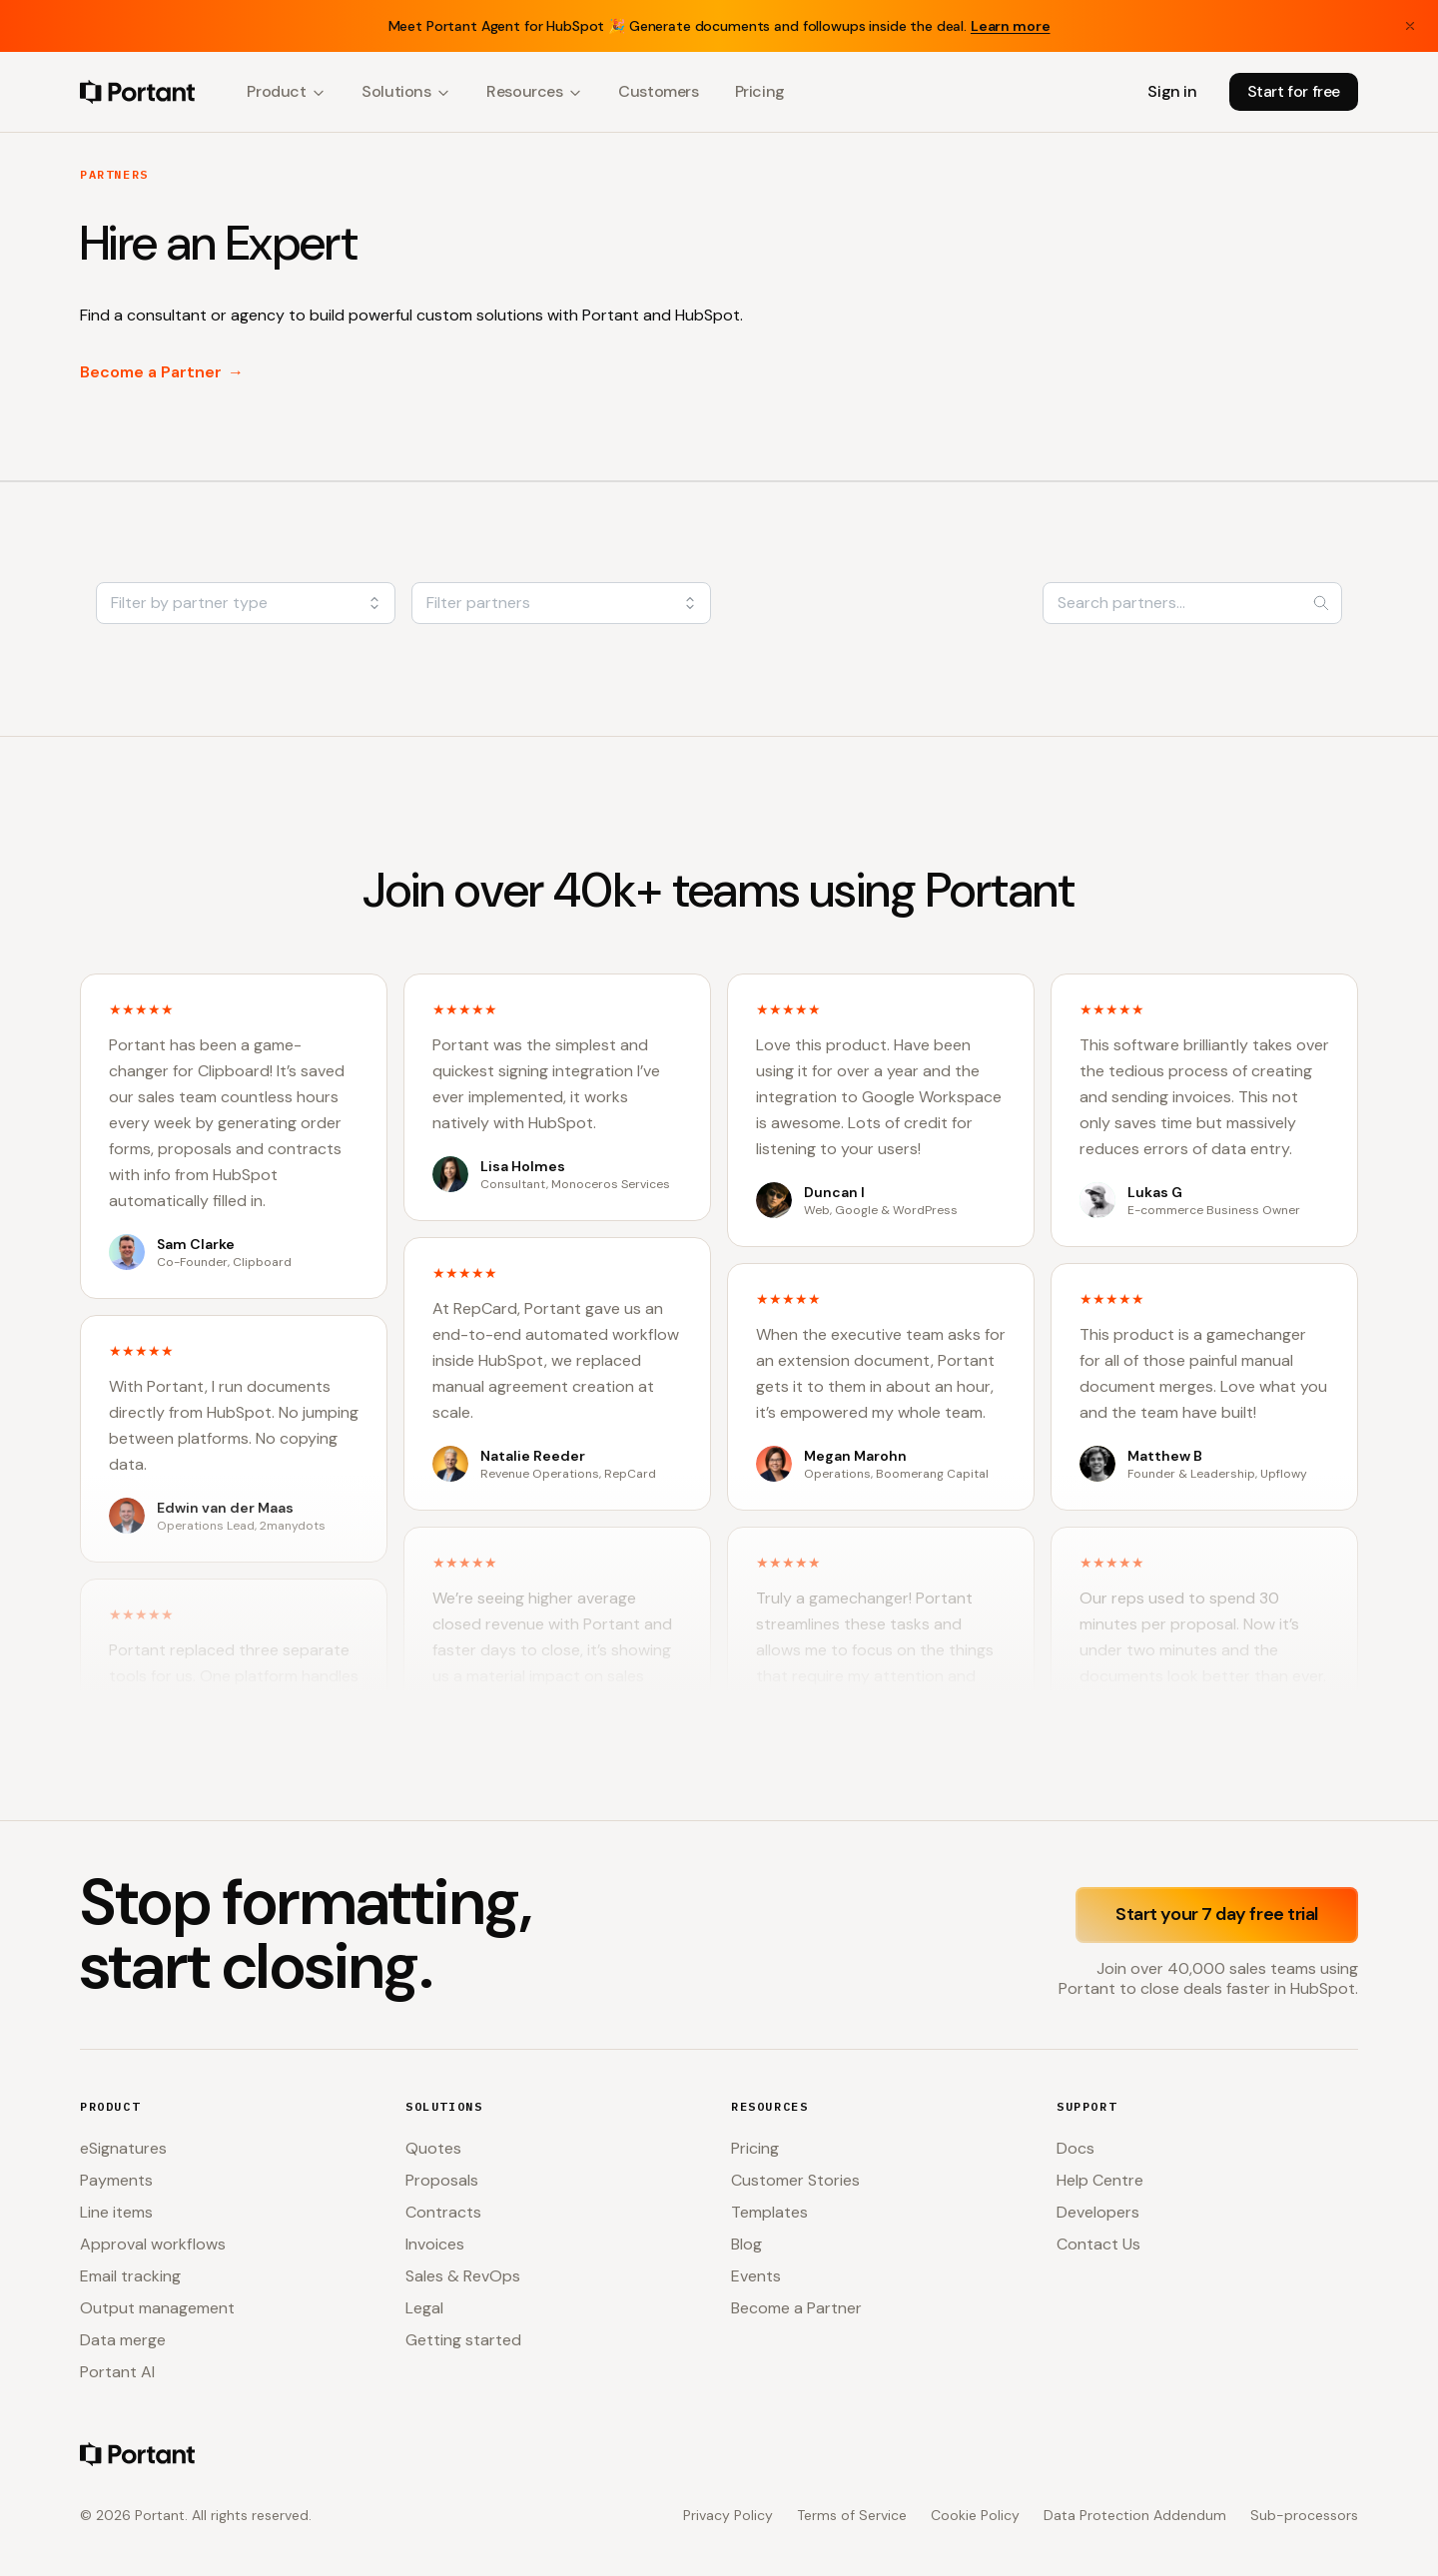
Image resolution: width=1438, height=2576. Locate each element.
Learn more (1011, 26)
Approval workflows (153, 2244)
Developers (1098, 2212)
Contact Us (1098, 2244)
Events (756, 2275)
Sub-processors (1304, 2515)
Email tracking (130, 2275)
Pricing (760, 91)
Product (286, 91)
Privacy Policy (728, 2515)
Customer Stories (795, 2180)
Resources (534, 91)
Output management (157, 2307)
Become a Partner (162, 372)
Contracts (443, 2212)
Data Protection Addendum (1135, 2515)
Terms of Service (852, 2515)
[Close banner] (1410, 26)
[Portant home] (137, 92)
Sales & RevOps (462, 2275)
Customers (658, 91)
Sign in (1171, 91)
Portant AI (117, 2371)
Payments (116, 2180)
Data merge (123, 2339)
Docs (1075, 2148)
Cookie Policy (975, 2515)
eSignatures (123, 2148)
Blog (746, 2244)
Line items (116, 2212)
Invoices (434, 2244)
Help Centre (1100, 2180)
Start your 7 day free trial (1216, 1914)
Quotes (433, 2148)
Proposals (441, 2180)
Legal (424, 2307)
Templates (769, 2212)
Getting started (463, 2339)
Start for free (1293, 91)
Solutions (405, 91)
